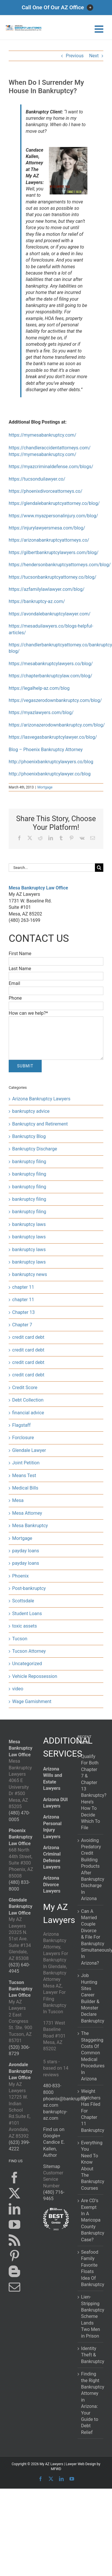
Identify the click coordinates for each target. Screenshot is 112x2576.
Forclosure (23, 1437)
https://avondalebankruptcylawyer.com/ (50, 614)
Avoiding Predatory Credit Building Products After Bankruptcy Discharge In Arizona (90, 1870)
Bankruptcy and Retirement (40, 1124)
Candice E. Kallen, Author (54, 2148)
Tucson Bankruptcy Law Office (20, 1989)
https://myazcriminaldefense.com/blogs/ (51, 466)
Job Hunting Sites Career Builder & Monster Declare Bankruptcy (90, 1998)
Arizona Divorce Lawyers (51, 1884)
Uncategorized (27, 1663)
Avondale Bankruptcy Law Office (20, 2071)
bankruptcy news (29, 1274)
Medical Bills (25, 1488)
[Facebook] (14, 2177)
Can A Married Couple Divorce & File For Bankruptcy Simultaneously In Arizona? (90, 1937)
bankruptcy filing (29, 1161)
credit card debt (28, 1337)
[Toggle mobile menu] (100, 29)
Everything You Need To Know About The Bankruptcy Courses (90, 2165)
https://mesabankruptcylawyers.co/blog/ (51, 663)
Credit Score (24, 1387)
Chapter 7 (22, 1324)
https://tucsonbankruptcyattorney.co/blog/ (52, 577)
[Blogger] (14, 2271)
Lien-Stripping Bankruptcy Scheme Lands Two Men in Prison (90, 2316)
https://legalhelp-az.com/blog (39, 688)
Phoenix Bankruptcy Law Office (20, 1837)
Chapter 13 (23, 1312)
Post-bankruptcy (29, 1588)
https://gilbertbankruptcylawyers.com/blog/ (53, 552)
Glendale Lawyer (29, 1450)
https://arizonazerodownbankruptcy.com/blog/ (57, 725)
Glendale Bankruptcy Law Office (20, 1906)
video (17, 1688)
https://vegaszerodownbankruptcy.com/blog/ (55, 700)
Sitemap (51, 2166)
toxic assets (24, 1626)
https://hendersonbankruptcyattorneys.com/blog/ (60, 564)
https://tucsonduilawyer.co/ (37, 479)
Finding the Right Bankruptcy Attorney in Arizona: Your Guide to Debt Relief (90, 2403)
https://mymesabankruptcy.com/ (42, 435)
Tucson (19, 1638)
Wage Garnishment (31, 1701)
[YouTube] (14, 2224)
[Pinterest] (14, 2255)
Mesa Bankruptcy (30, 1525)
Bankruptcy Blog (29, 1136)
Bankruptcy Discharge (34, 1149)
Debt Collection (27, 1400)
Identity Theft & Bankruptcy (90, 2355)
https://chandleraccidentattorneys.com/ (50, 448)
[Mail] (14, 2287)
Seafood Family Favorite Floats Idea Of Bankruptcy (90, 2268)
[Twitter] (14, 2193)
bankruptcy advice (30, 1111)
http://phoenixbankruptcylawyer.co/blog (50, 774)
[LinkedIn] (14, 2209)
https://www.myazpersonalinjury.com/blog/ (53, 515)
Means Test (24, 1475)
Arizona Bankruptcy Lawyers (41, 1099)
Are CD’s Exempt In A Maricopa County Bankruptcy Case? (90, 2220)
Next (94, 55)
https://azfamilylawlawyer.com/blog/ (47, 589)
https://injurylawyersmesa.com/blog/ (47, 528)
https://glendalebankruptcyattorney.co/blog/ (54, 503)
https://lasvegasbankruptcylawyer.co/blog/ (53, 737)
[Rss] (14, 2240)
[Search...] (52, 867)
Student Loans (27, 1613)
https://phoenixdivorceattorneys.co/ (45, 491)
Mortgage (44, 787)
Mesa (17, 1500)
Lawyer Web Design (81, 2464)
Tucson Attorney (29, 1651)
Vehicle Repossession (34, 1676)
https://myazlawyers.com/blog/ (41, 712)
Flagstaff (21, 1425)
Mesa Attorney (27, 1513)
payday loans (25, 1550)
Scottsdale (23, 1601)
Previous (75, 55)
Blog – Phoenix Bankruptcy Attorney (46, 749)
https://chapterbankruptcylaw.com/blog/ (50, 676)
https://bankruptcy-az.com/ (37, 601)
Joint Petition (26, 1463)
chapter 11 (23, 1287)
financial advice (28, 1412)
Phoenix (20, 1576)
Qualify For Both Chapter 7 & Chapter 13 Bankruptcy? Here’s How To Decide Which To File (90, 1792)
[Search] (99, 867)
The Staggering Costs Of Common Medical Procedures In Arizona (90, 2056)
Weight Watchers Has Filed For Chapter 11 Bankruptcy (90, 2110)
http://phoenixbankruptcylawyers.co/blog (51, 761)
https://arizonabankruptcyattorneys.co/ (49, 540)
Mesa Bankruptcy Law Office (38, 888)
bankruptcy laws (29, 1224)
